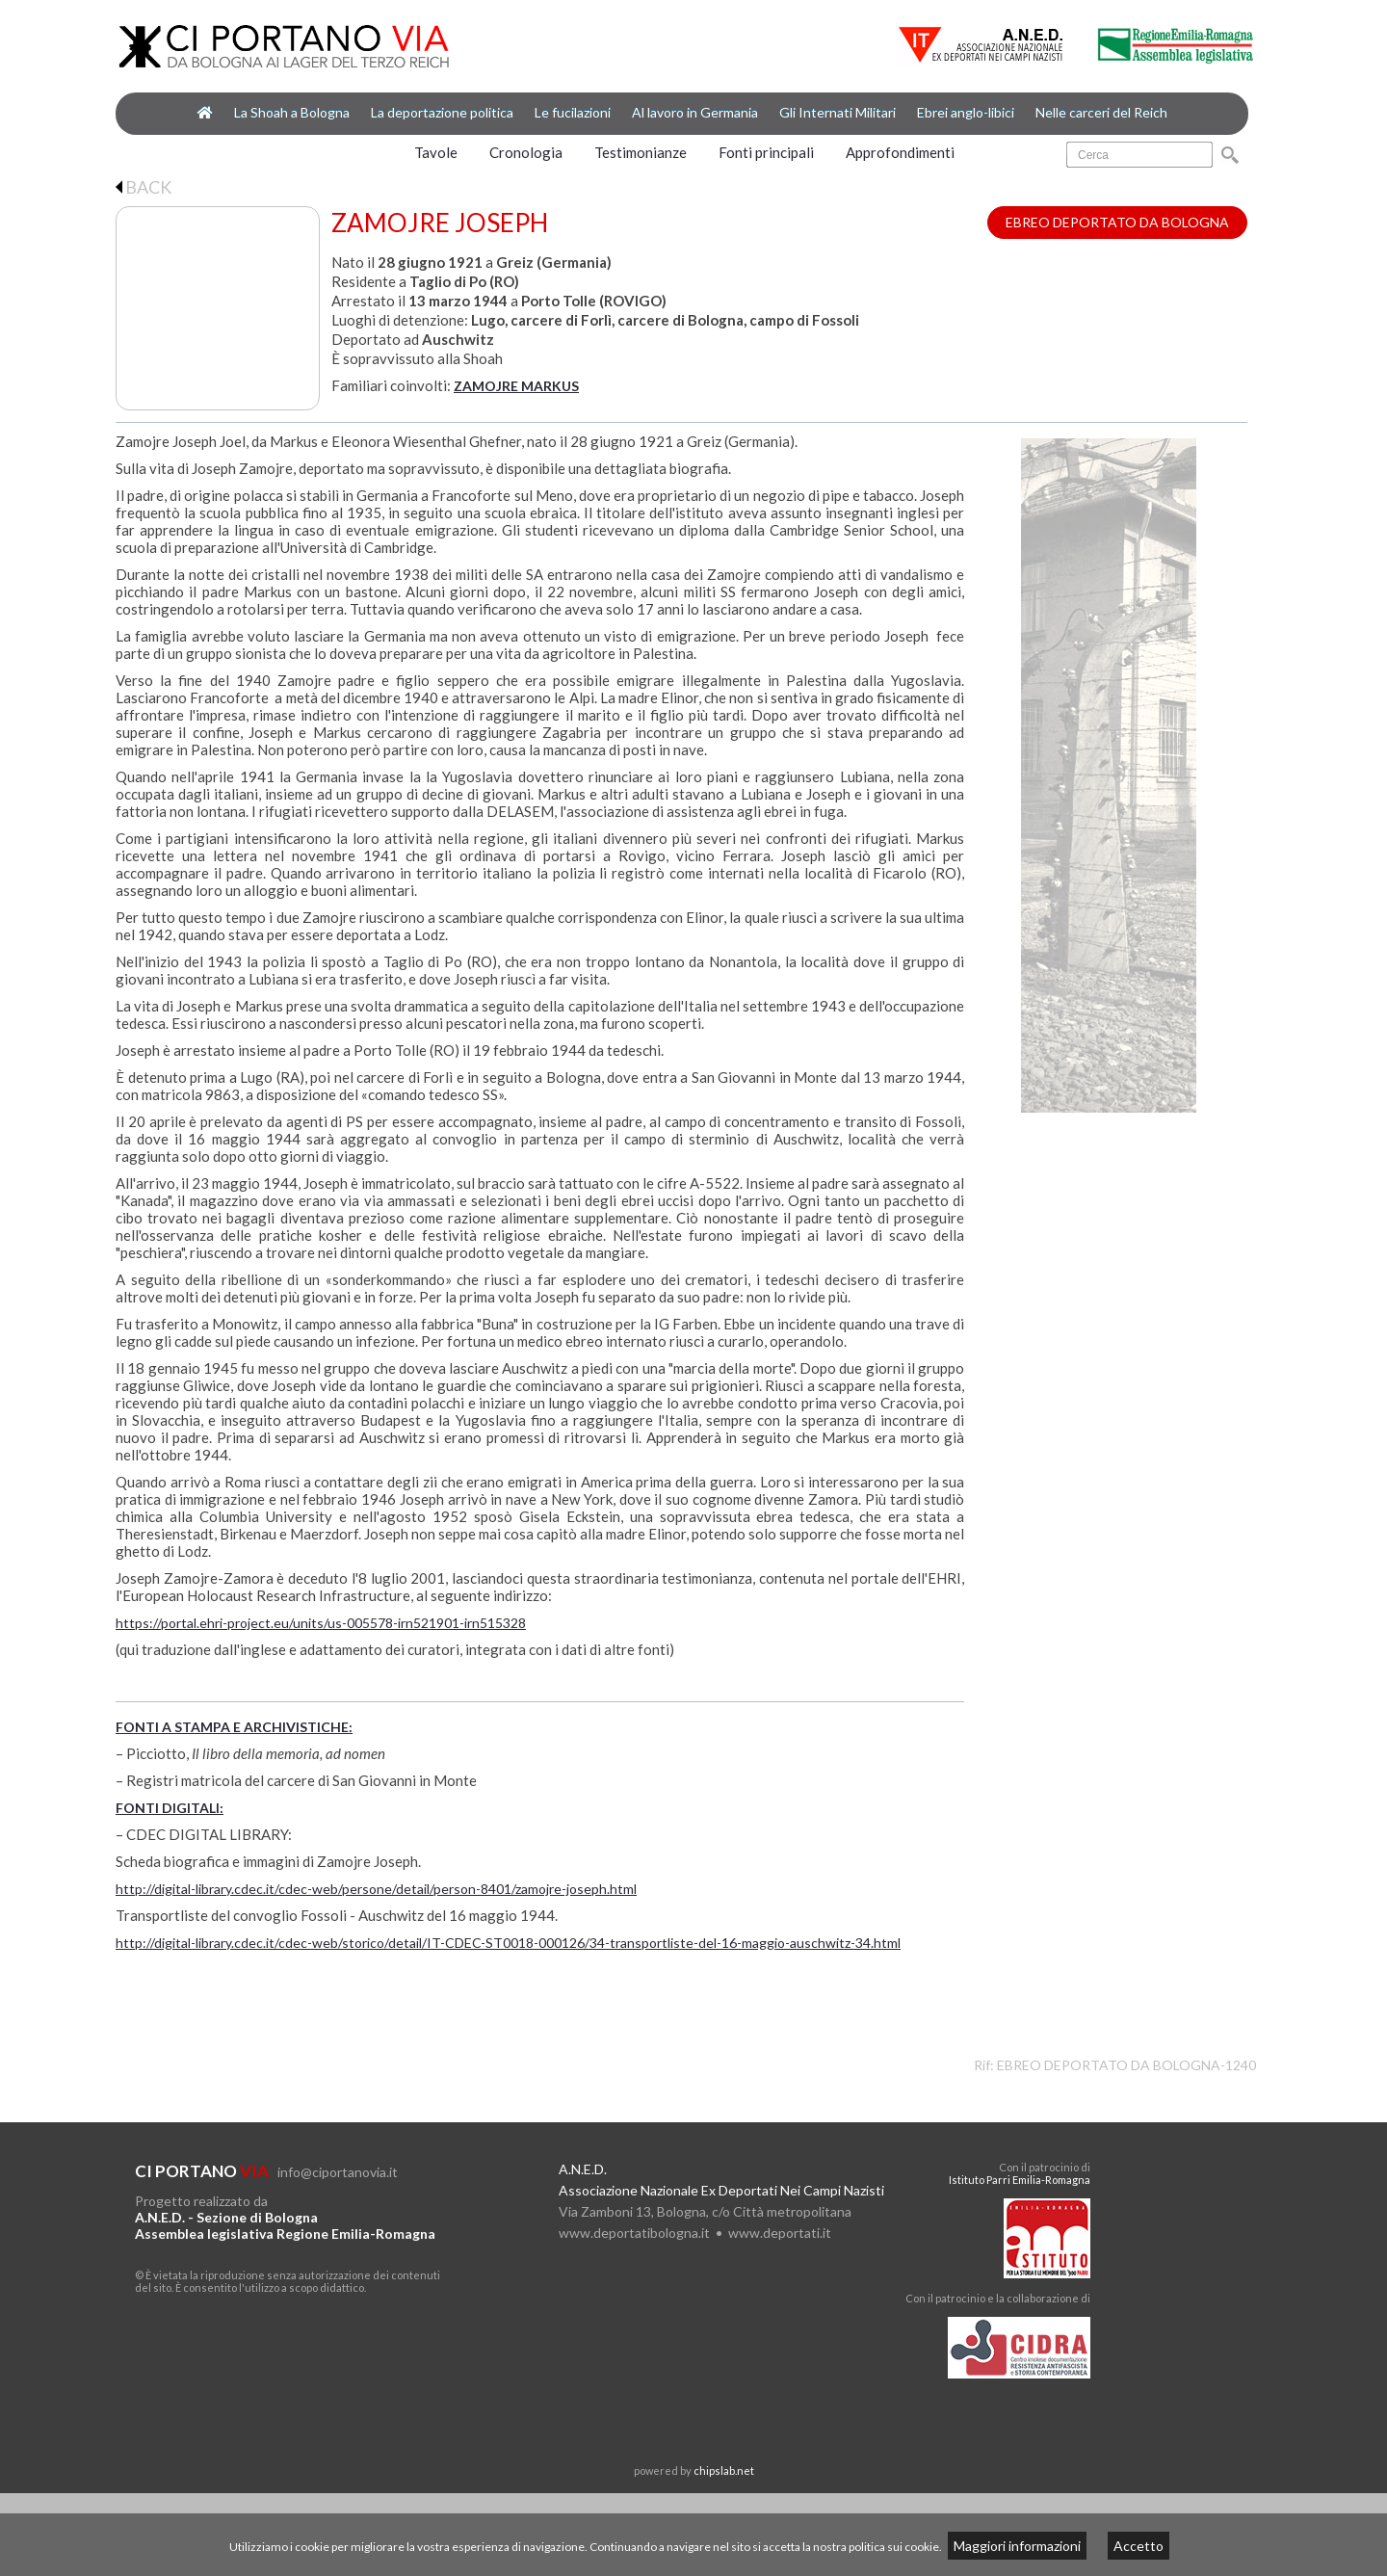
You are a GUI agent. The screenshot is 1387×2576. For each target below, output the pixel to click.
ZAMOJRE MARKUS (516, 386)
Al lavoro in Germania (695, 112)
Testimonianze (640, 152)
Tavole (436, 152)
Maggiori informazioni (1017, 2545)
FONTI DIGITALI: (169, 1808)
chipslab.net (724, 2470)
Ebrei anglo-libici (965, 112)
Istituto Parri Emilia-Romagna (1019, 2179)
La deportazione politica (442, 112)
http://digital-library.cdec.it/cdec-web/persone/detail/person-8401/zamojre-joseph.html (376, 1888)
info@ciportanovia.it (337, 2172)
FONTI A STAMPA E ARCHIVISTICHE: (234, 1727)
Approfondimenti (900, 152)
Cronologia (526, 152)
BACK (143, 186)
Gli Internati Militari (837, 112)
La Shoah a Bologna (292, 112)
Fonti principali (766, 152)
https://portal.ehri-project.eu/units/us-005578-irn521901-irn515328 (321, 1623)
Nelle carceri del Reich (1101, 112)
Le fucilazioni (573, 112)
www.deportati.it (779, 2232)
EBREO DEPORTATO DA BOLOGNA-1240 (1126, 2065)
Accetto (1138, 2545)
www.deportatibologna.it (634, 2232)
